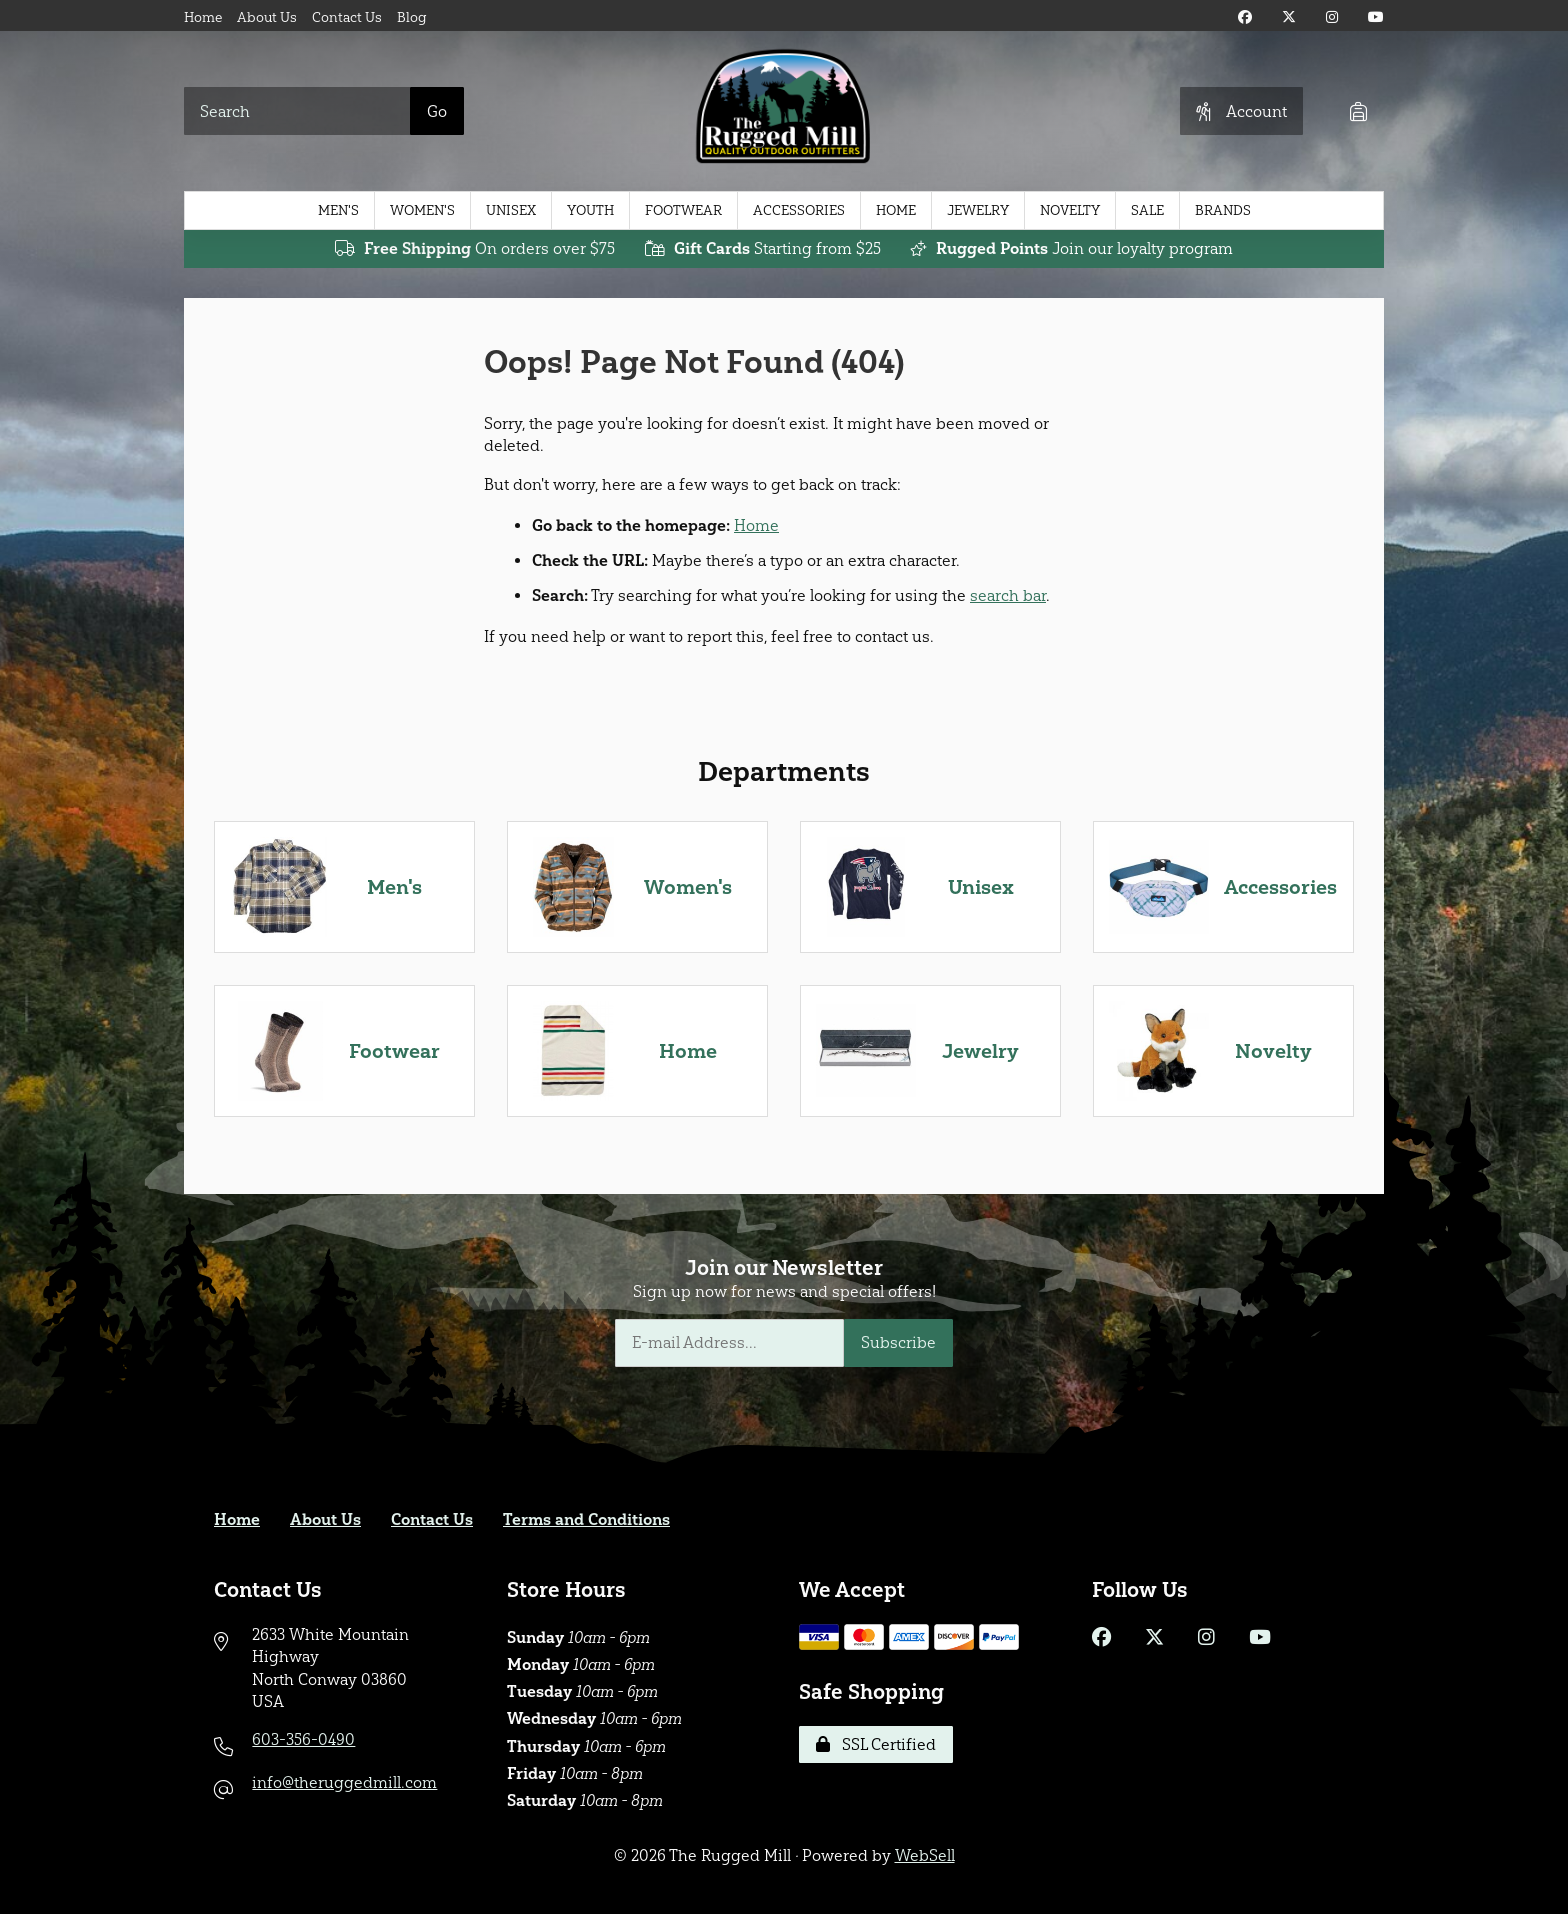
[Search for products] (297, 111)
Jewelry (978, 210)
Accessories (799, 210)
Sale (1147, 210)
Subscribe (898, 1342)
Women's (422, 210)
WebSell (925, 1855)
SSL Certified (876, 1744)
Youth (590, 210)
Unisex (511, 210)
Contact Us (347, 17)
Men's (338, 210)
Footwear (683, 210)
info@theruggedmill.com (344, 1782)
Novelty (1070, 210)
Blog (412, 17)
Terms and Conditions (586, 1519)
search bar (1008, 595)
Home (203, 17)
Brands (1223, 210)
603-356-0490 (303, 1739)
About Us (267, 17)
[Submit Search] (437, 111)
